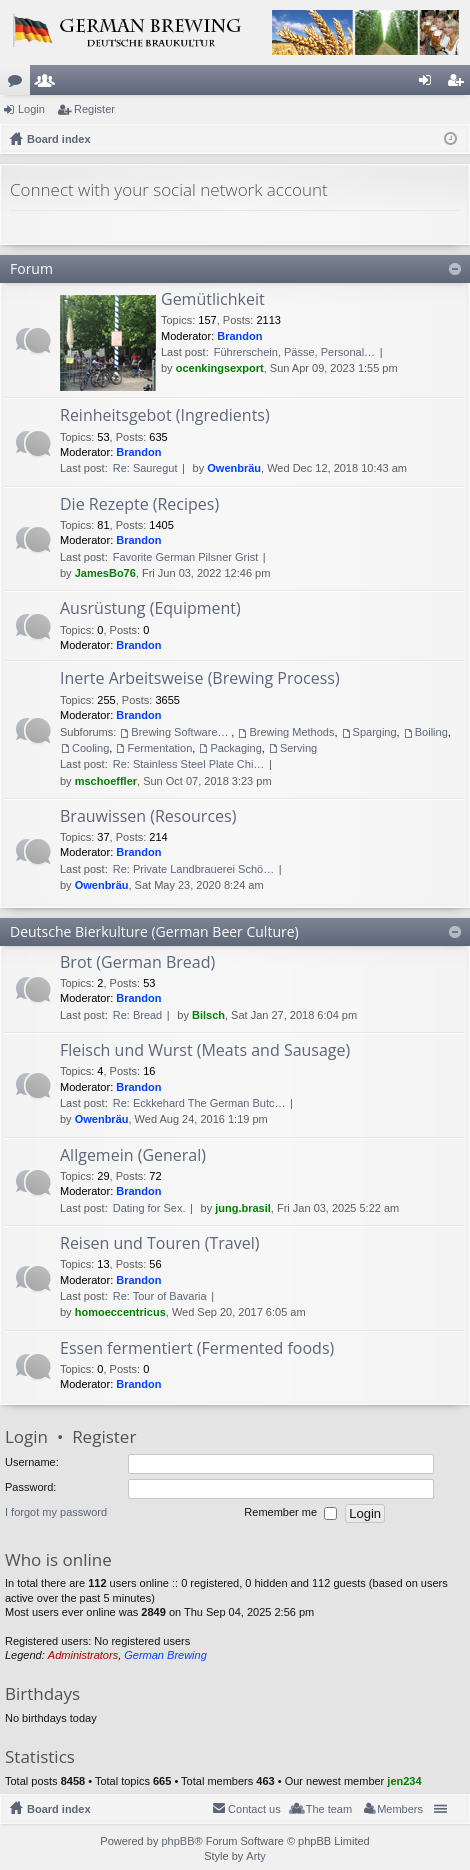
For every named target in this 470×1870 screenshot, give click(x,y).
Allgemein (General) (133, 1156)
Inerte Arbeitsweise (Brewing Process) (200, 679)
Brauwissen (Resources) (148, 817)
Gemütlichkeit (213, 300)
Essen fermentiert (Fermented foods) (197, 1349)
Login (31, 109)
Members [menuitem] (400, 1809)
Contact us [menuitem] (254, 1809)
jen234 (404, 1781)
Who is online (58, 1559)
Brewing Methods (291, 732)
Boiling (431, 732)
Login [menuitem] (429, 84)
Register (94, 109)
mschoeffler (106, 781)
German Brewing (165, 1655)
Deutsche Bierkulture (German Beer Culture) (154, 931)
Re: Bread (138, 1015)
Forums (19, 84)
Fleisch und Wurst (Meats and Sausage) (205, 1051)
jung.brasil (243, 1208)
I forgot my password (56, 1512)
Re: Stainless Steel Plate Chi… (189, 764)
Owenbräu (234, 468)
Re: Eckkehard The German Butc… (199, 1103)
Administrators (83, 1655)
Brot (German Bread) (137, 963)
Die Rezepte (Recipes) (139, 505)
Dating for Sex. (149, 1208)
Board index (59, 1809)
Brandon (239, 336)
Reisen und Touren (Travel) (159, 1244)
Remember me (290, 1513)
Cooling (90, 748)
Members (49, 84)
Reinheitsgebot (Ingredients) (165, 416)
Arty (256, 1856)
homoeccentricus (120, 1312)
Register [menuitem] (459, 84)
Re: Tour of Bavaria (160, 1296)
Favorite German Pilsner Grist (185, 557)
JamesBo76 (105, 573)
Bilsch (208, 1015)
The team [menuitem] (329, 1809)
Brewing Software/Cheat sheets (181, 732)
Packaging (235, 748)
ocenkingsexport (220, 368)
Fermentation (159, 748)
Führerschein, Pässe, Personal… (294, 352)
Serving (298, 748)
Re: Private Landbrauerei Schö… (193, 869)
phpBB (177, 1841)
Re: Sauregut (145, 468)
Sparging (375, 732)
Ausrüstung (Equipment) (150, 609)
